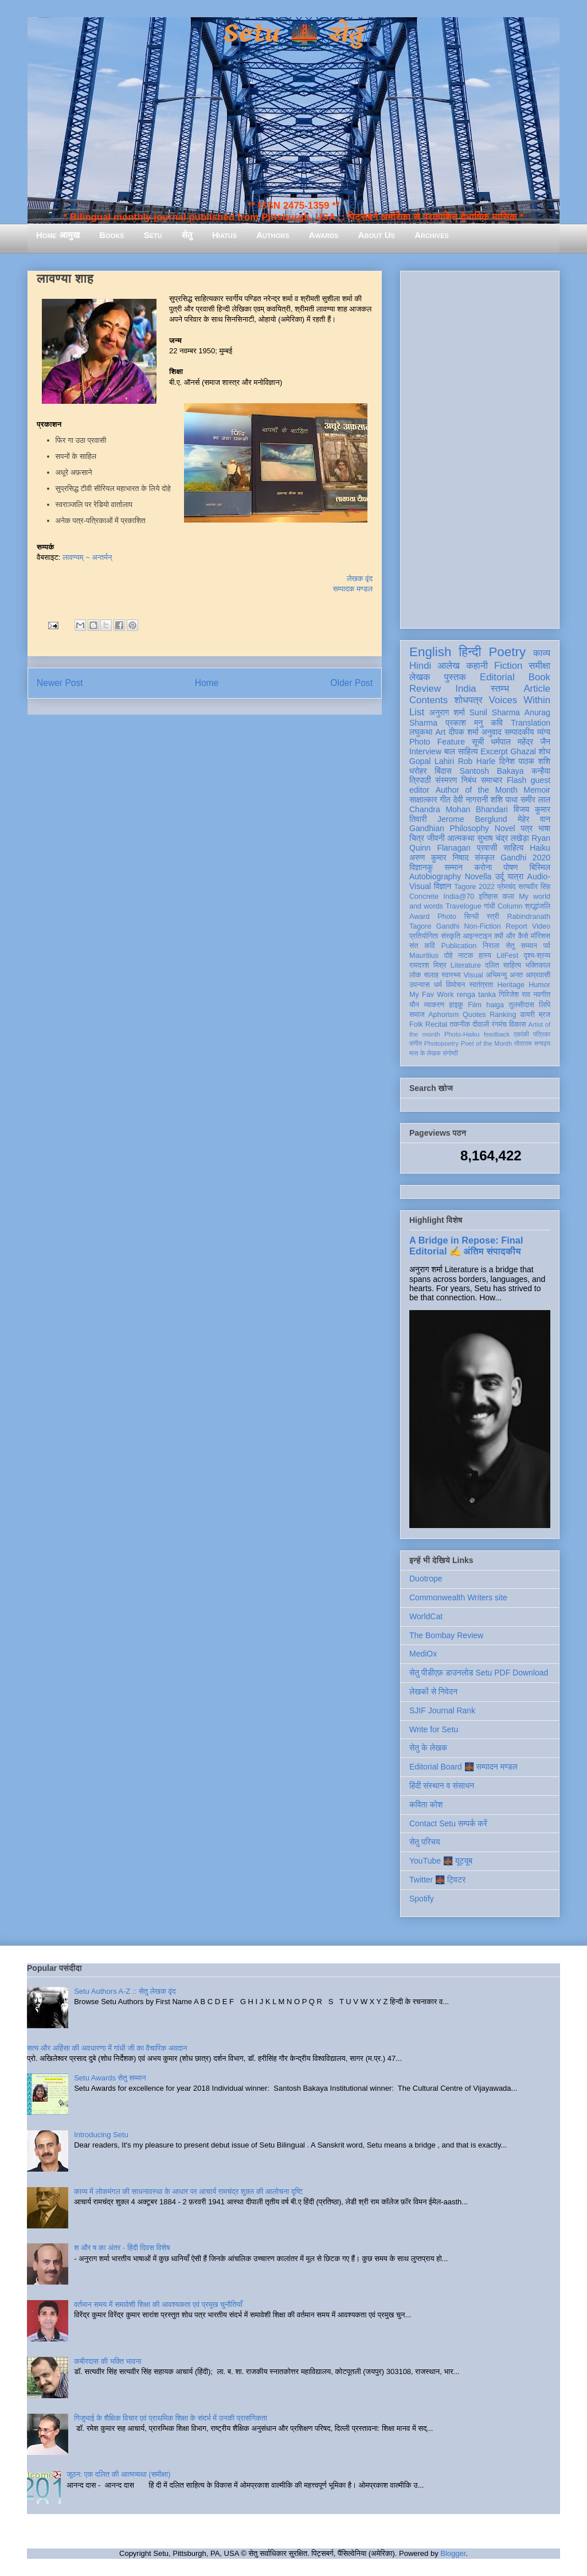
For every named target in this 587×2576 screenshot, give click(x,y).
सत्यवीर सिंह (534, 887)
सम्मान (453, 867)
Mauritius (424, 956)
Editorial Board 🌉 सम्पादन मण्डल (463, 1766)
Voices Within (519, 700)
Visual (473, 975)
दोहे (448, 956)
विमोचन (455, 985)
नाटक (465, 956)
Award (419, 917)
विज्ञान (443, 886)
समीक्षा (539, 665)
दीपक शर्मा (464, 731)
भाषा (544, 828)
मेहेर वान (534, 819)
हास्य (485, 956)
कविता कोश (426, 1804)
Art (441, 731)
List (416, 712)
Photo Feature (437, 741)
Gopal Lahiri (431, 761)
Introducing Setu (101, 2134)
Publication (459, 946)
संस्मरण (446, 780)
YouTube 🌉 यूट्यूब (440, 1860)
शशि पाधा (504, 799)
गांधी (489, 906)
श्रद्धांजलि (537, 906)
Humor (539, 985)
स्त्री (493, 917)
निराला (491, 946)
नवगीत (541, 995)
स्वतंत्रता (481, 985)
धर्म (438, 985)
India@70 (458, 897)
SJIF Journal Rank (442, 1710)
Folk (416, 1024)
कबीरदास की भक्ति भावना (108, 2361)
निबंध (468, 780)
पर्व (546, 946)
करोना (483, 867)
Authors (272, 235)
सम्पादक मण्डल (353, 588)
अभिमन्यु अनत (504, 975)
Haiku (540, 847)
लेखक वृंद (360, 578)
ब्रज (545, 1015)
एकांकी (521, 1034)
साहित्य (513, 847)
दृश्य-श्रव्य (536, 956)
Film (475, 1005)
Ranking (503, 1015)
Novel (505, 828)
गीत (445, 799)
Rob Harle (477, 761)
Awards (324, 235)
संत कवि (422, 946)
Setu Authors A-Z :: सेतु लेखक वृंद (124, 1991)
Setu (153, 235)
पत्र (527, 828)
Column (510, 906)
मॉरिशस (540, 936)
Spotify (421, 1898)
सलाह (431, 975)
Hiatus (224, 235)
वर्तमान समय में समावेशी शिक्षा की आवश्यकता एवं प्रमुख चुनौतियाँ (158, 2304)
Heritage (511, 985)
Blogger (452, 2553)
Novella (478, 876)
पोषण (510, 867)
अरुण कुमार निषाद (438, 857)
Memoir (536, 789)
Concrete (424, 897)
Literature (466, 965)
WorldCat (426, 1616)
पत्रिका (541, 1034)
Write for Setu (433, 1729)
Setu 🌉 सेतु (293, 34)
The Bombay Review (446, 1635)
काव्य (541, 653)
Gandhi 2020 (525, 857)
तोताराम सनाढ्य (532, 1043)
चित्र (416, 838)
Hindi (420, 665)
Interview (425, 751)
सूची (478, 741)
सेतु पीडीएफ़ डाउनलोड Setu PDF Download (478, 1672)
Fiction (508, 665)
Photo (446, 917)
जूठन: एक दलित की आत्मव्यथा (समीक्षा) (118, 2474)
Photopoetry (441, 1043)
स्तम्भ (500, 688)
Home (207, 683)
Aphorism (443, 1015)
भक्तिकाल (537, 965)
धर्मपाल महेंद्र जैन (520, 741)
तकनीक (459, 1024)
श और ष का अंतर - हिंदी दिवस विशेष (122, 2247)
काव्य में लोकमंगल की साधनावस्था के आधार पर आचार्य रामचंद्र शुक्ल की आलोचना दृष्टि (188, 2191)
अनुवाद (492, 731)
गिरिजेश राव (514, 995)
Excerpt (493, 751)
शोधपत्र (468, 700)
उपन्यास (419, 985)
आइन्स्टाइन (477, 936)
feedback (497, 1034)
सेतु (187, 235)
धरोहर (417, 770)
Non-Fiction (482, 926)
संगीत (415, 1043)
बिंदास (443, 770)
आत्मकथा (460, 838)
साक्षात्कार (423, 799)
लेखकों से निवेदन (433, 1691)
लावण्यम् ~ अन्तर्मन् (87, 557)
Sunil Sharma (494, 712)
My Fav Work (431, 995)
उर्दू (499, 876)
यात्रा (515, 876)
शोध (545, 751)
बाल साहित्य (461, 751)
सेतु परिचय (424, 1841)
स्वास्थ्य (451, 975)
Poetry (507, 652)
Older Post (351, 683)
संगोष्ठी (450, 1053)
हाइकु (456, 1005)
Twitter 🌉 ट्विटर (437, 1879)
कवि (497, 722)
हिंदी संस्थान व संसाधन (441, 1785)
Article (536, 688)
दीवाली (480, 1024)
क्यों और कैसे (511, 936)
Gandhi (448, 926)
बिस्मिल (540, 867)
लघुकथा (420, 731)
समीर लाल (535, 799)
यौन (414, 1005)
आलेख (448, 665)
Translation (530, 722)
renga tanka (476, 995)
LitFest (507, 956)
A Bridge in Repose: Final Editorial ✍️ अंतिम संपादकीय (466, 1245)
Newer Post (60, 683)
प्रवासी (487, 847)
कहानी (477, 665)
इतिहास (488, 897)
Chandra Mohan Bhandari (458, 809)
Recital (436, 1024)
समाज (417, 1015)
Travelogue (463, 906)
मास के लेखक (425, 1053)
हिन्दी (470, 652)
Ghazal (522, 751)
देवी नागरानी (470, 799)
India (465, 688)
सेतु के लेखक (428, 1747)
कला (509, 897)
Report (516, 926)
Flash (516, 780)
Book (539, 677)
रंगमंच (499, 1024)
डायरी (527, 1015)
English (430, 652)
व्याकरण (434, 1005)
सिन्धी (471, 917)
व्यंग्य (543, 731)
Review (425, 688)
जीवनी (436, 838)
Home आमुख (58, 235)
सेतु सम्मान (521, 946)
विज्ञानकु (421, 867)
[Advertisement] (479, 447)
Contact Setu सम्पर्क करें (448, 1823)
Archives (431, 235)
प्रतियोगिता (424, 936)
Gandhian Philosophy (449, 828)
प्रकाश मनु (464, 722)
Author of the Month (477, 789)
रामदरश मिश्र (428, 965)
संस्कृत (485, 857)
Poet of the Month (486, 1043)
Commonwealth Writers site (458, 1597)
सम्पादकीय (519, 731)
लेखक (420, 677)
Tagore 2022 (474, 887)
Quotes (474, 1015)
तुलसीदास (521, 1005)
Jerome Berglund (472, 819)
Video (541, 926)
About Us (376, 235)
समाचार (492, 780)
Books (111, 235)
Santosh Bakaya (492, 770)
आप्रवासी (538, 975)
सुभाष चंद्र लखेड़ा (503, 838)
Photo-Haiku (462, 1034)
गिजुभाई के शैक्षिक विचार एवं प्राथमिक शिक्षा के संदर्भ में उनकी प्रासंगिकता (170, 2418)
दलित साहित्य (503, 965)
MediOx (423, 1653)
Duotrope (426, 1578)
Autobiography (435, 876)
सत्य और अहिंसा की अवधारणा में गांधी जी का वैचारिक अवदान (107, 2048)
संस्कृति (450, 936)
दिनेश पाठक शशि (524, 761)
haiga (495, 1005)
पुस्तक (455, 677)
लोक (415, 975)
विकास (517, 1024)
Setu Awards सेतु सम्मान (110, 2078)
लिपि (544, 1005)
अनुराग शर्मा (447, 712)
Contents (428, 700)
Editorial (497, 677)
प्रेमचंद (507, 887)
